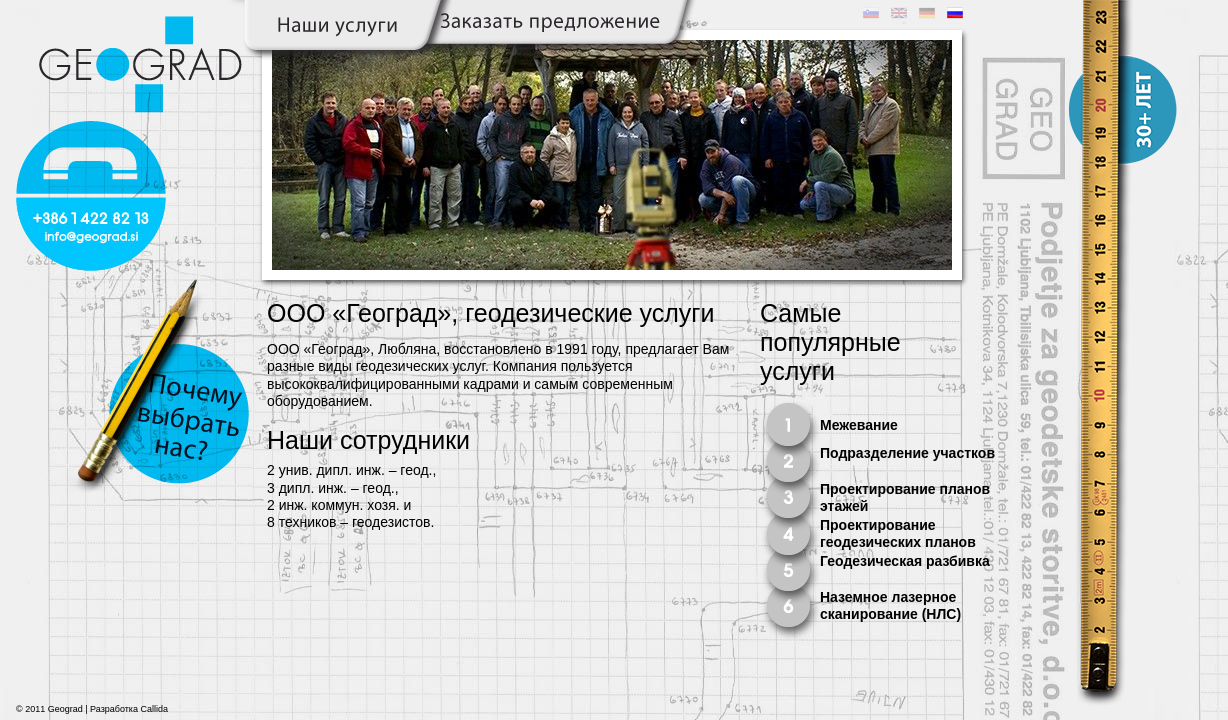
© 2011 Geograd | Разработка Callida (92, 709)
